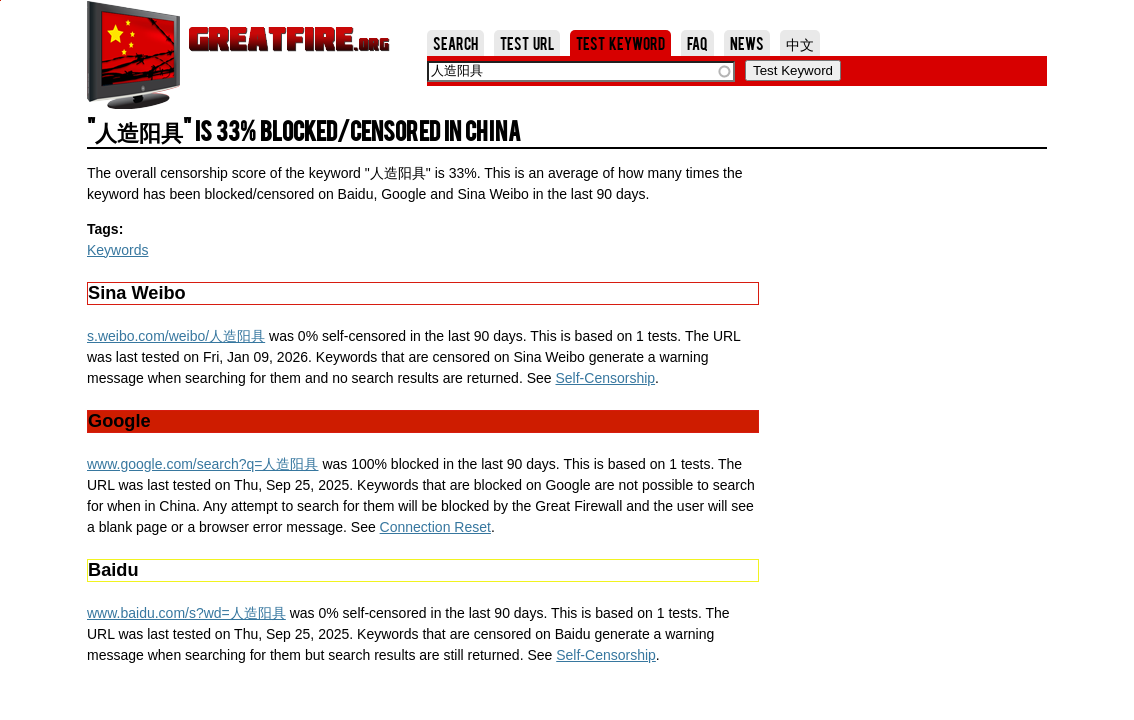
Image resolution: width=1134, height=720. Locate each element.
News (747, 43)
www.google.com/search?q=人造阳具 (203, 464)
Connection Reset (435, 527)
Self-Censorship (605, 378)
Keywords (117, 250)
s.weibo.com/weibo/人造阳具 (176, 336)
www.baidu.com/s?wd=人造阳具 (186, 613)
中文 (800, 43)
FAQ (697, 43)
